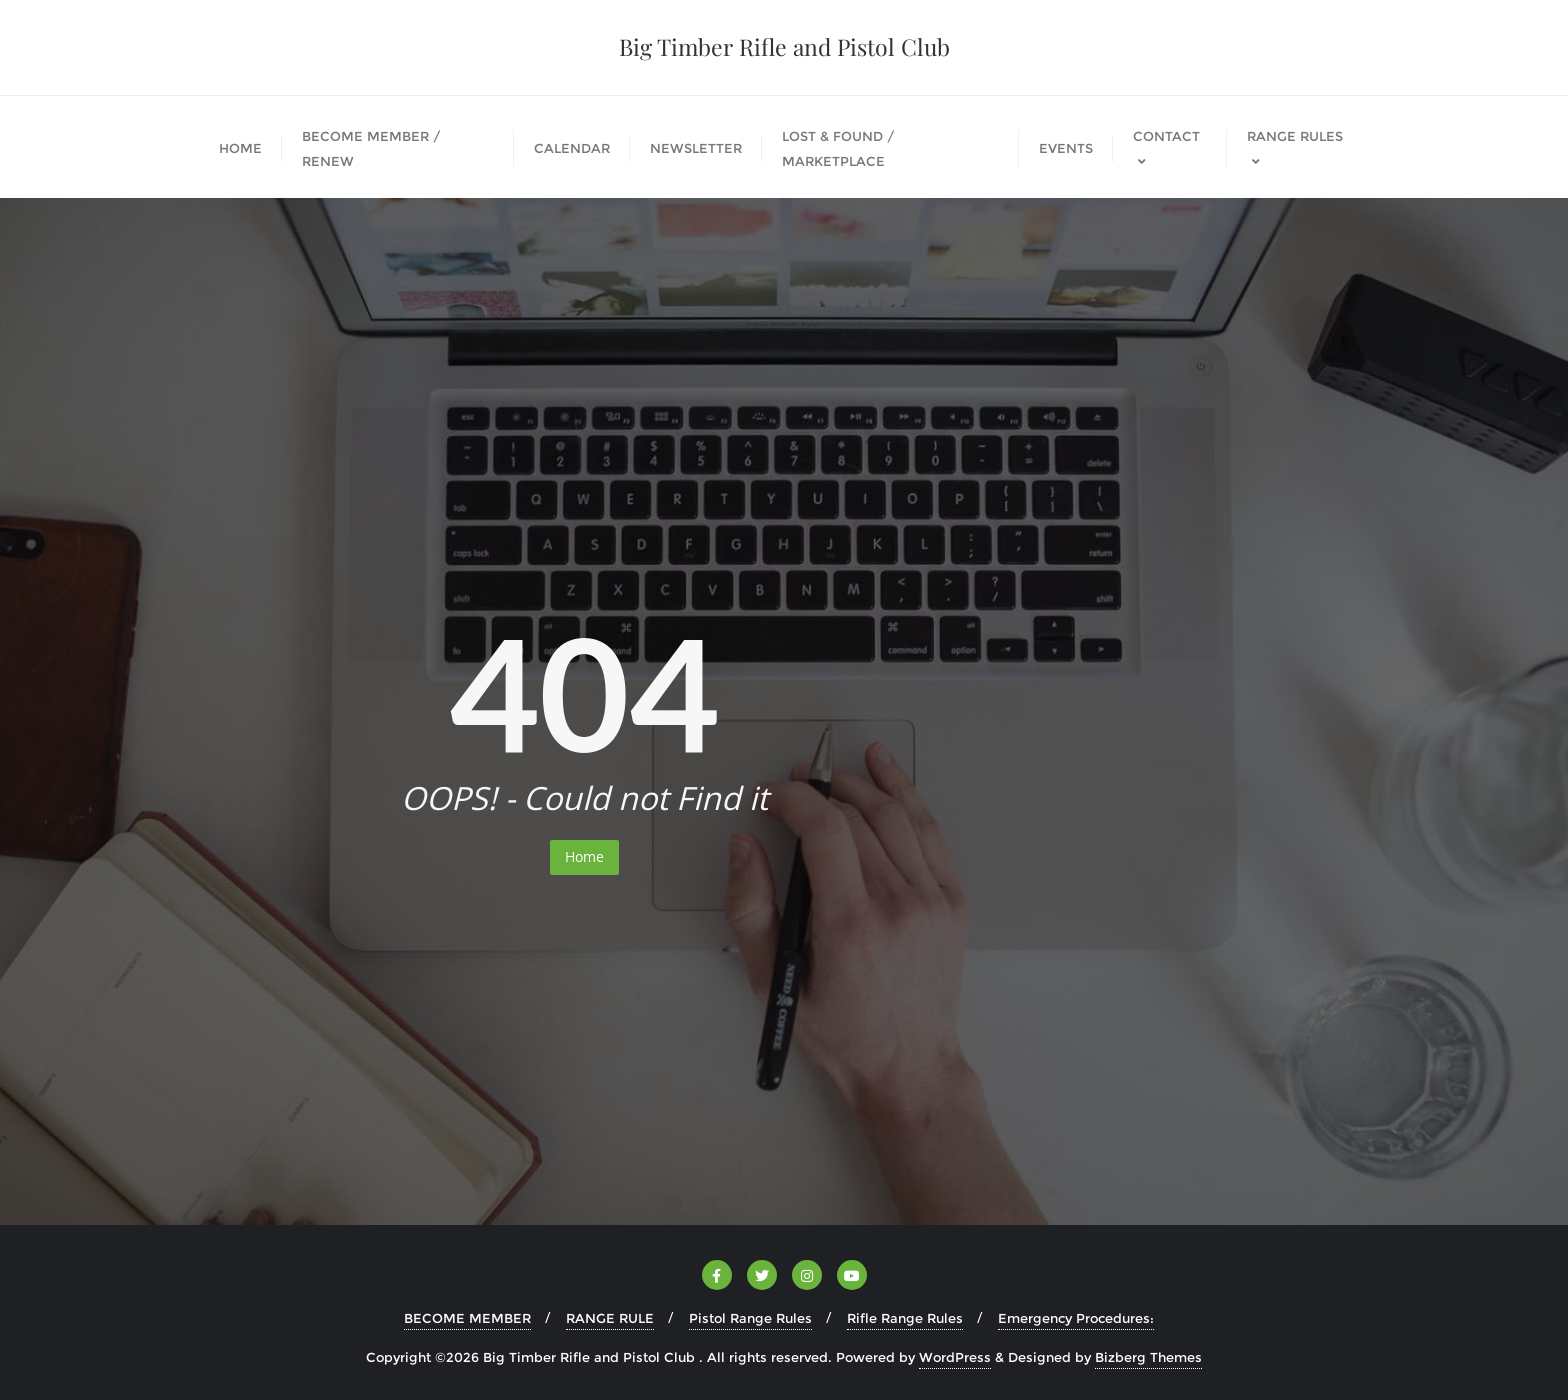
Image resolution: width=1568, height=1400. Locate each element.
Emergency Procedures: (1076, 1318)
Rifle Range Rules (905, 1318)
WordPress (955, 1357)
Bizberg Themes (1148, 1357)
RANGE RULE (610, 1318)
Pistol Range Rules (750, 1318)
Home (584, 856)
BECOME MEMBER (467, 1318)
